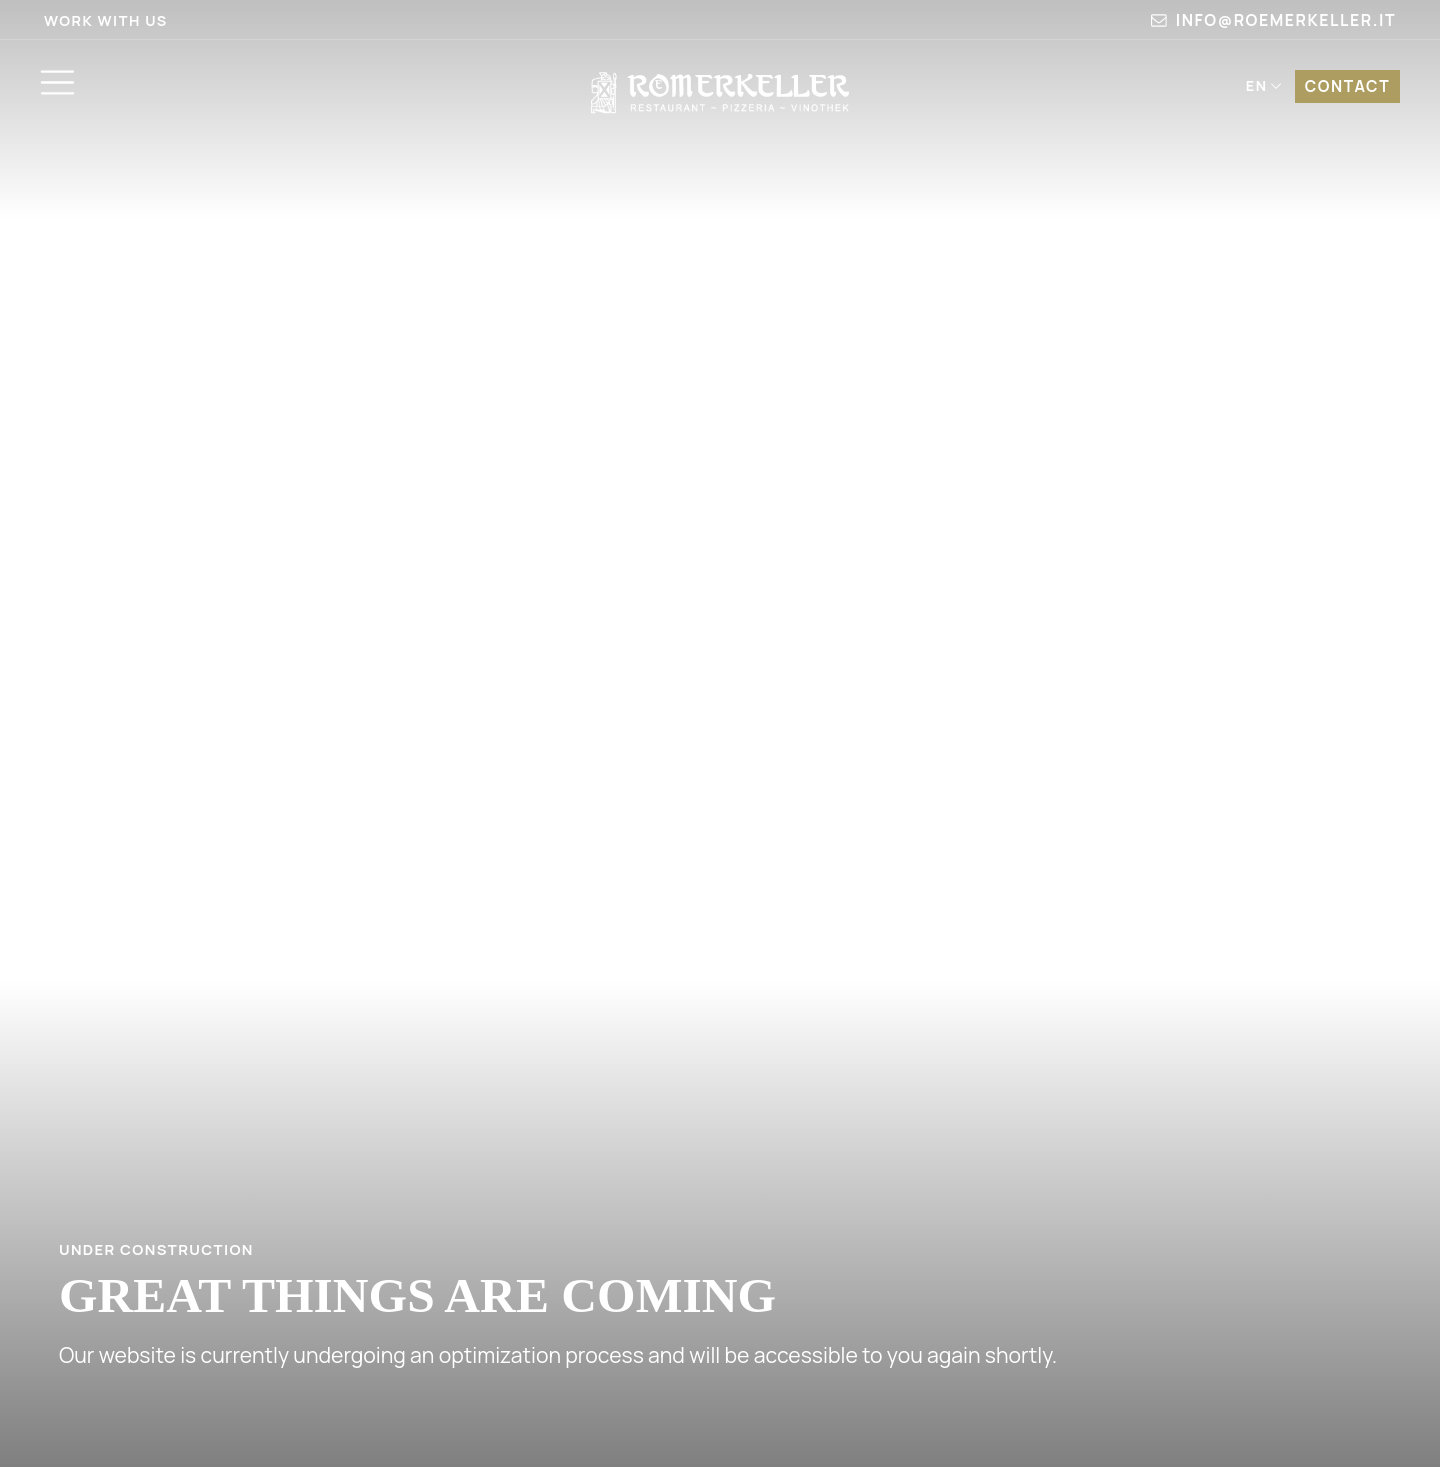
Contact (1344, 88)
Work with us (106, 20)
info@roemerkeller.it (1273, 20)
